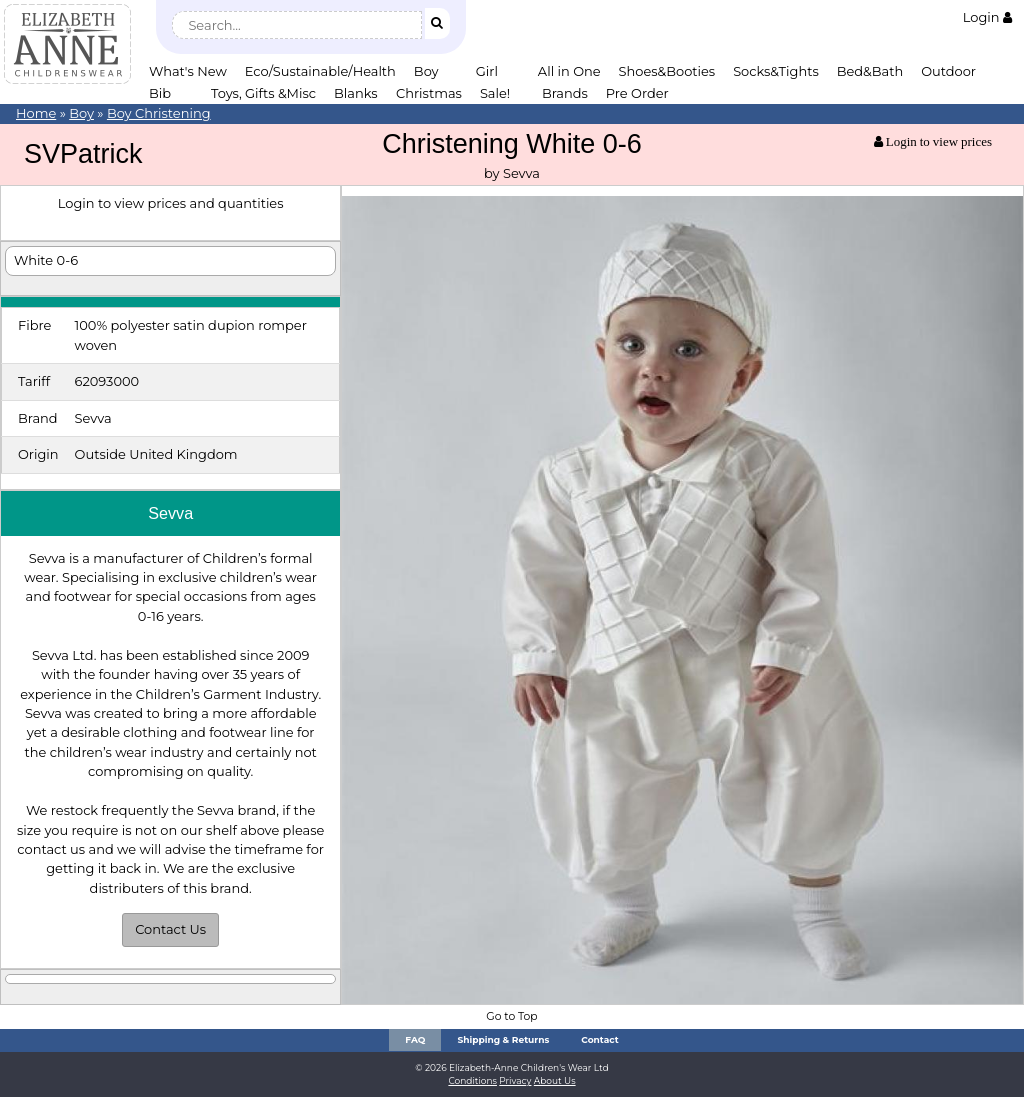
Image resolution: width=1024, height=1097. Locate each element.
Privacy (515, 1080)
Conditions (472, 1080)
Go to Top (511, 1016)
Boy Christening (159, 113)
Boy (426, 71)
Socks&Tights (776, 71)
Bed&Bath (870, 71)
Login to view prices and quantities (171, 203)
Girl (487, 71)
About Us (555, 1080)
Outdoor (948, 71)
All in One (569, 71)
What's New (188, 71)
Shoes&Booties (667, 71)
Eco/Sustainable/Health (320, 71)
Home (36, 113)
